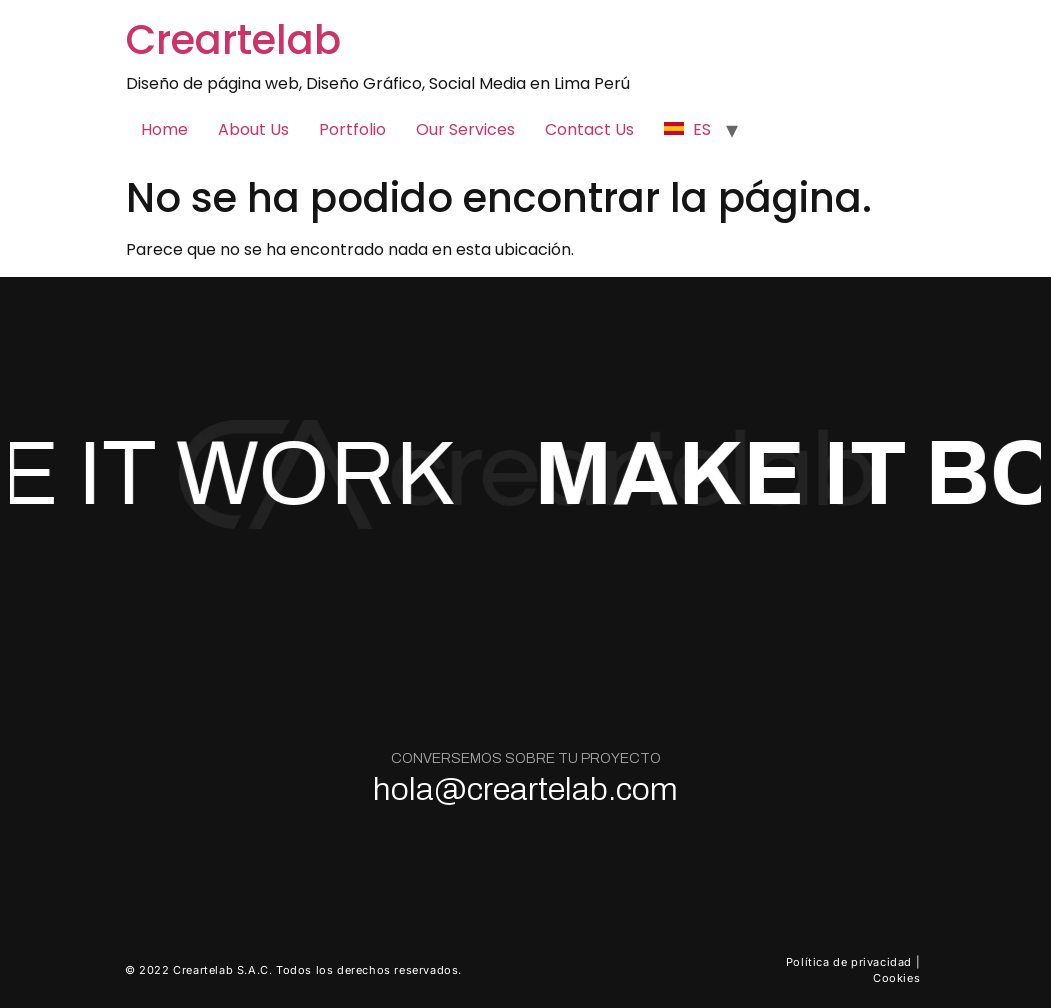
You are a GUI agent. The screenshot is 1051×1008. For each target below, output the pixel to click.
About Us (253, 129)
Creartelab (233, 40)
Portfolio (352, 129)
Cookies (896, 978)
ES (687, 129)
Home (164, 129)
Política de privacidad (849, 962)
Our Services (465, 129)
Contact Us (589, 129)
